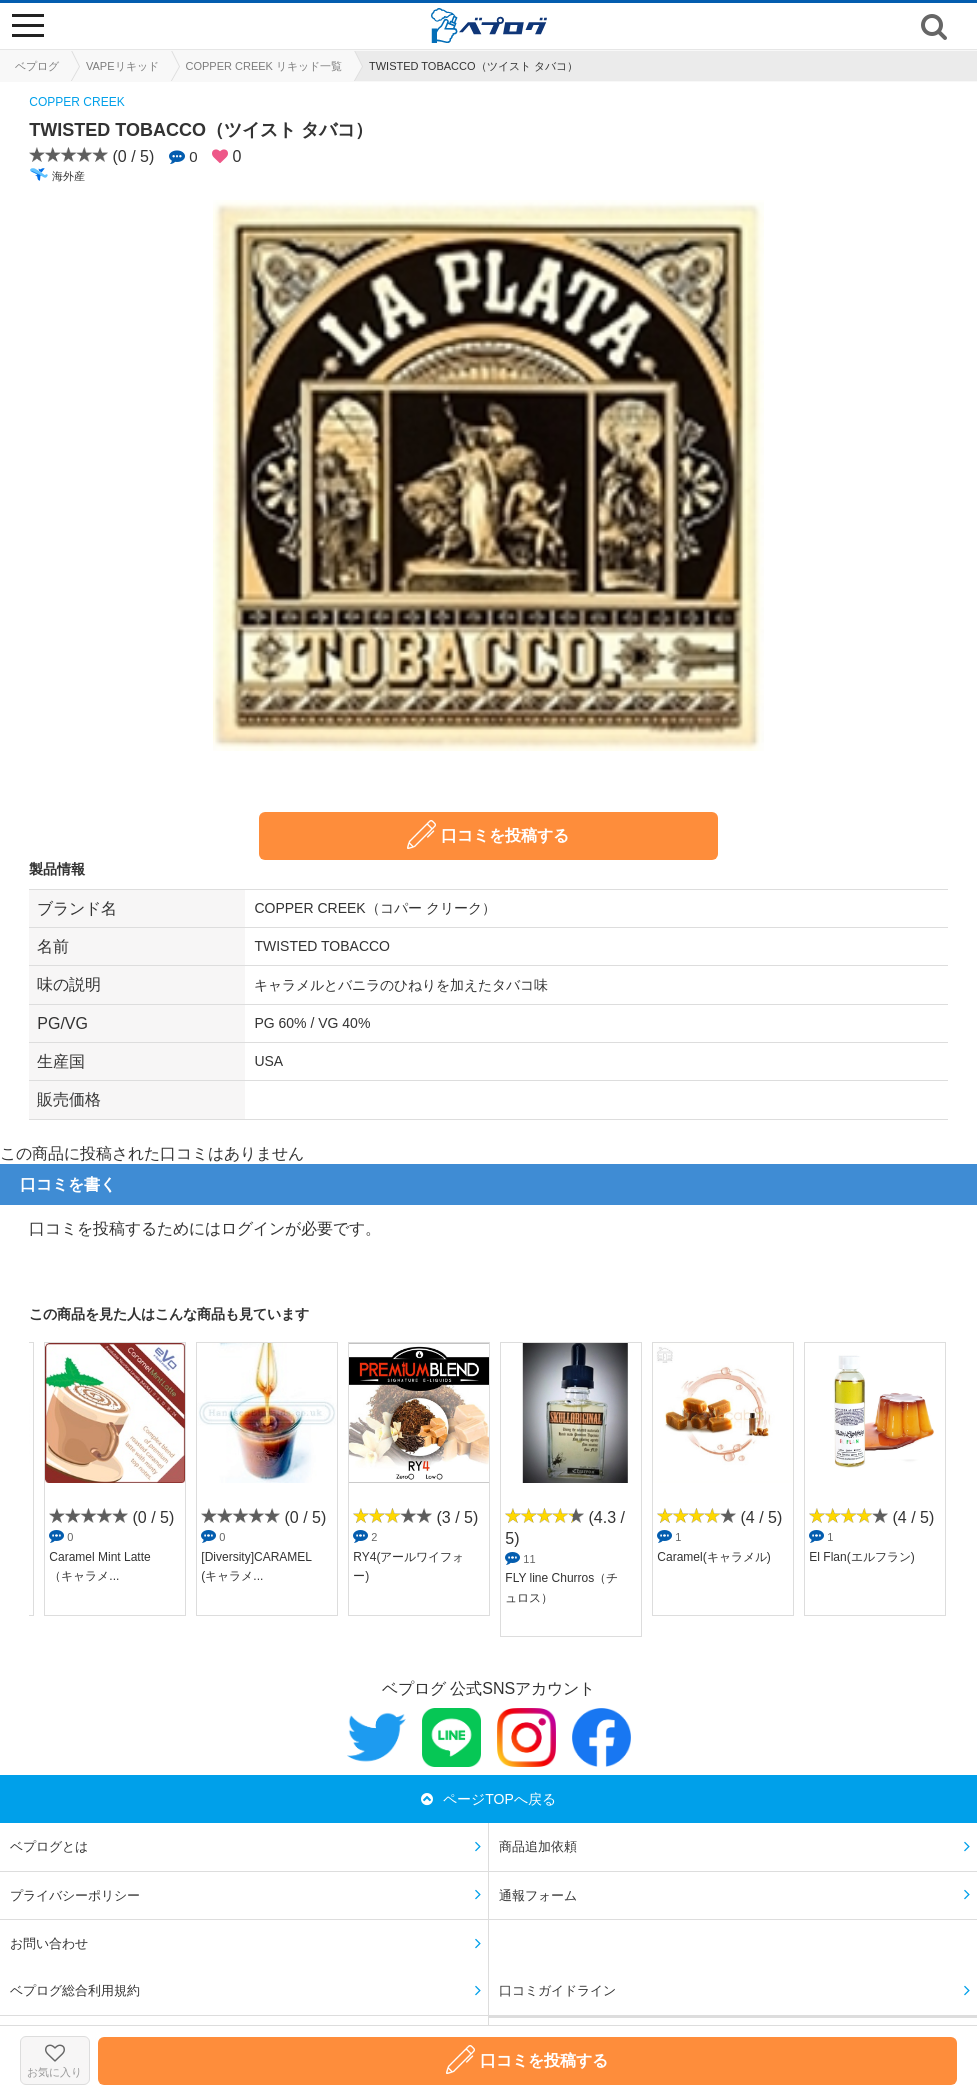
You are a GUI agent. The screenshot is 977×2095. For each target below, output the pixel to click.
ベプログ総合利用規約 (75, 1990)
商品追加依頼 (538, 1846)
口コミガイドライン (557, 1990)
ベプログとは (49, 1846)
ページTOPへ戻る (488, 1799)
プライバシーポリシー (75, 1895)
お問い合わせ (49, 1943)
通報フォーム (538, 1895)
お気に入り (55, 2060)
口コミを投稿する (488, 834)
